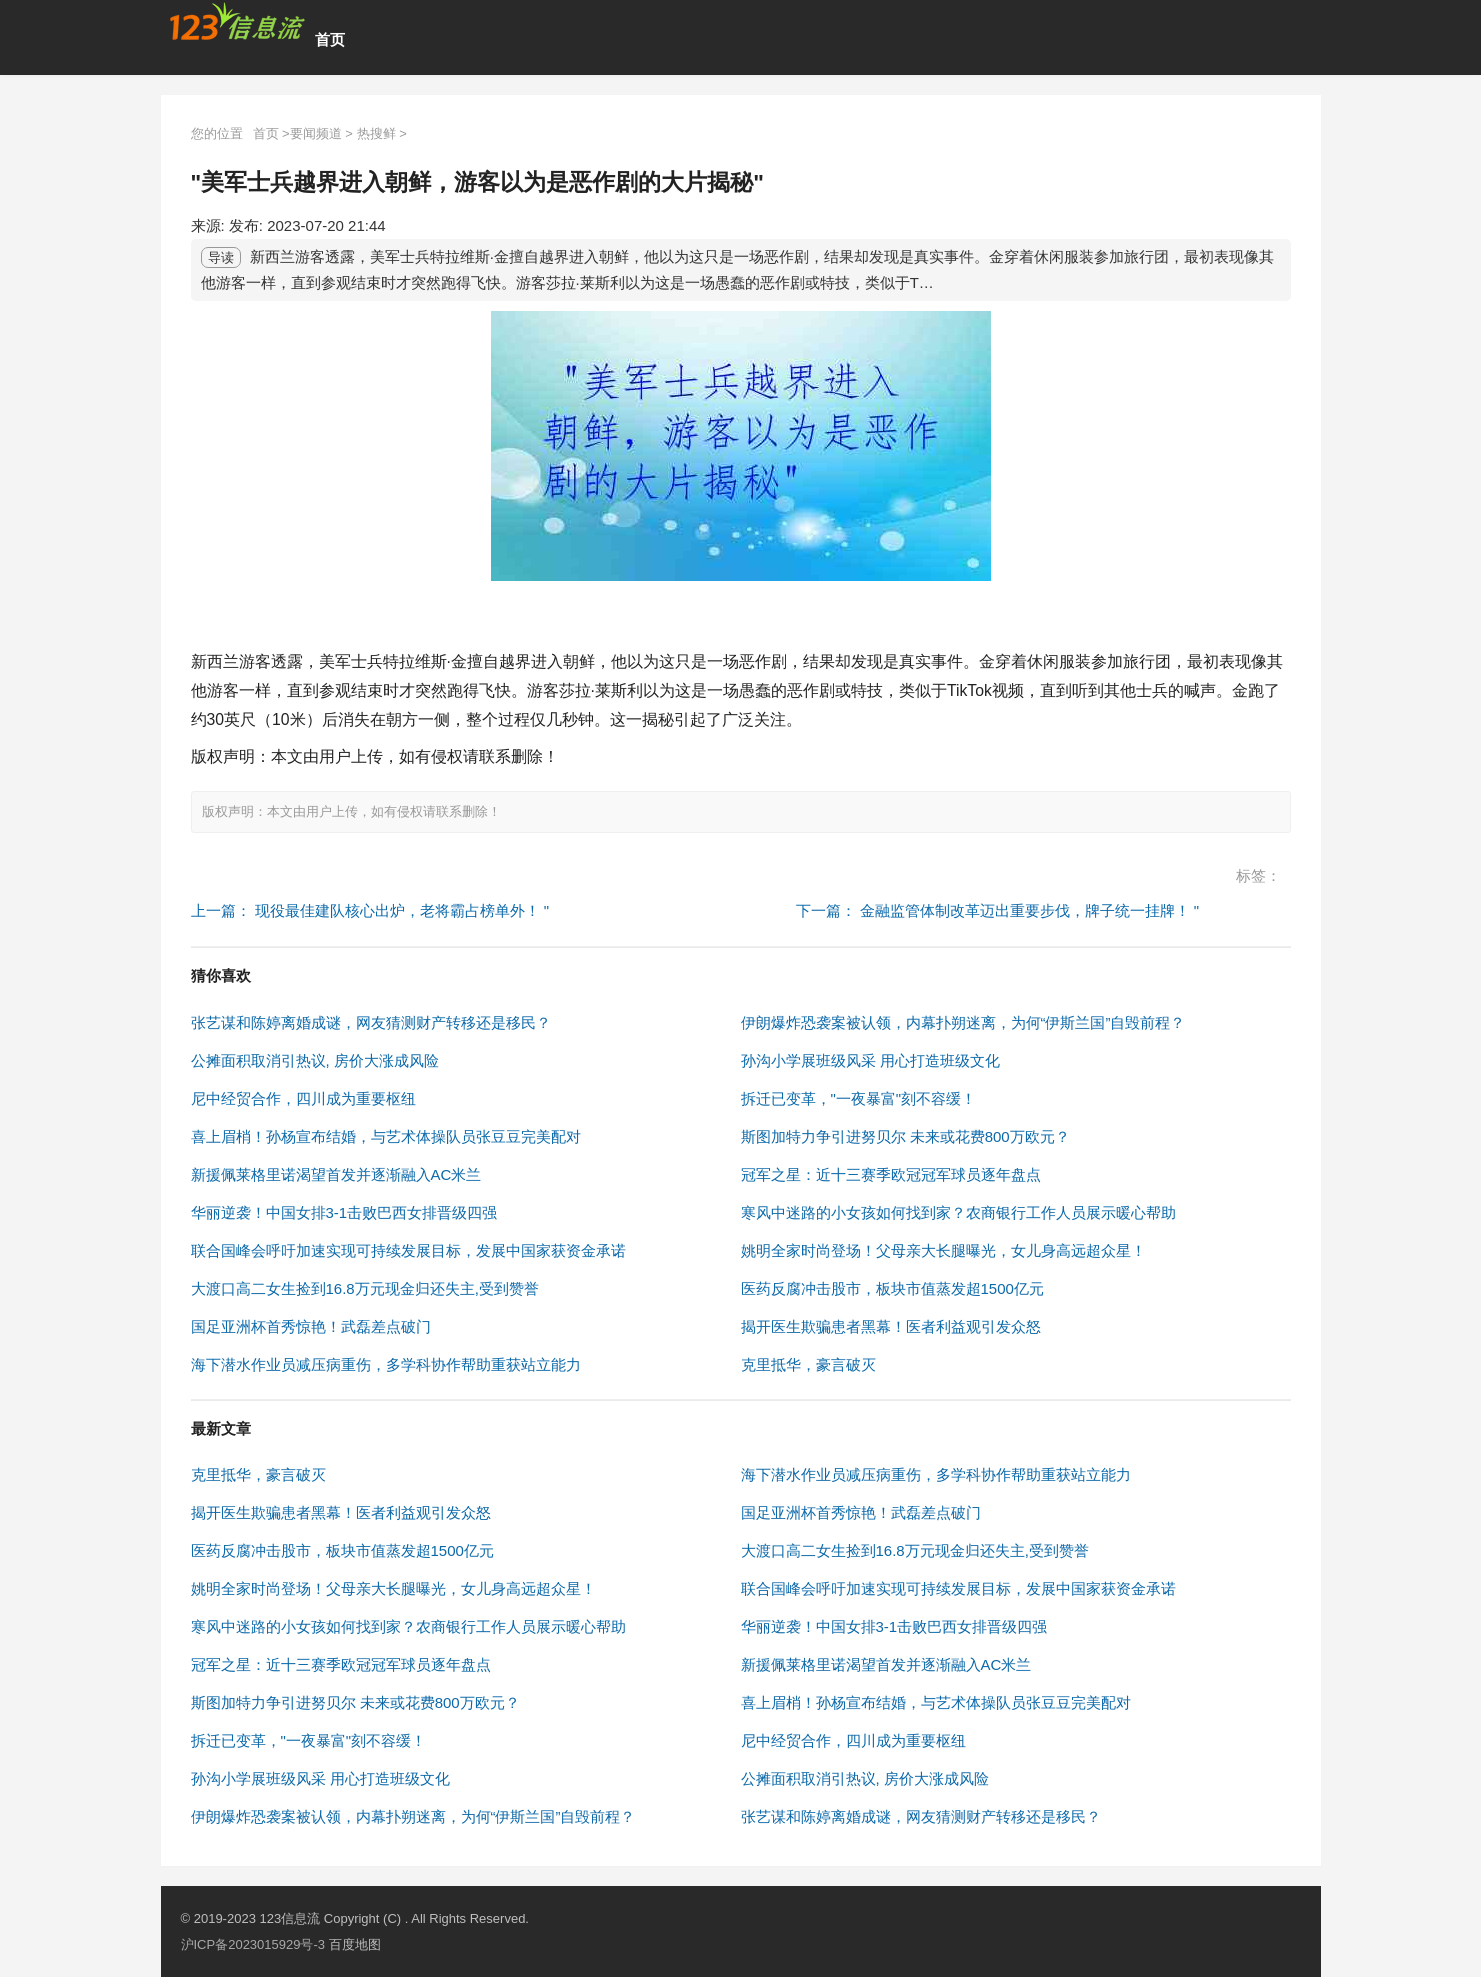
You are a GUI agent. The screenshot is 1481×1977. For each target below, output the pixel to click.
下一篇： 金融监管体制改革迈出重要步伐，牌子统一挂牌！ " (998, 910)
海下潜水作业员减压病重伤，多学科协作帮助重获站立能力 (386, 1364)
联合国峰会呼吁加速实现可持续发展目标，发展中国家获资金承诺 (408, 1250)
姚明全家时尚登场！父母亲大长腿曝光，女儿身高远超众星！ (943, 1250)
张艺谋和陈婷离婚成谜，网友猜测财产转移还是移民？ (371, 1022)
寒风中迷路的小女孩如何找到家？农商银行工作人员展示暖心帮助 (958, 1212)
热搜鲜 (376, 133)
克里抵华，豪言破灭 (808, 1364)
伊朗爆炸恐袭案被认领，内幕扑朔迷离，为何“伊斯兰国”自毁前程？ (963, 1022)
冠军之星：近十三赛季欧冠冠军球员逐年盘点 (891, 1174)
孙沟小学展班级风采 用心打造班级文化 (870, 1060)
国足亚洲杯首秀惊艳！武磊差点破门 (311, 1326)
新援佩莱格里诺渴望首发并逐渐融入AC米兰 (336, 1174)
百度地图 (355, 1944)
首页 (330, 39)
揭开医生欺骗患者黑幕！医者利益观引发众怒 (891, 1326)
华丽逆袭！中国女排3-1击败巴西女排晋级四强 (344, 1212)
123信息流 (291, 1918)
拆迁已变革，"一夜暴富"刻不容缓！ (859, 1098)
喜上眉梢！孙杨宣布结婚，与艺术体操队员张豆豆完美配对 (386, 1136)
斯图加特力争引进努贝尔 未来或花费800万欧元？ (905, 1136)
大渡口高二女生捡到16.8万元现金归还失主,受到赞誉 (365, 1288)
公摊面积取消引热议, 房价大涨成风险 (315, 1060)
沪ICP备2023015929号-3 (253, 1944)
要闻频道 (316, 133)
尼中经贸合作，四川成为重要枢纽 (303, 1098)
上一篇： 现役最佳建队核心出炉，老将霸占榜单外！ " (370, 910)
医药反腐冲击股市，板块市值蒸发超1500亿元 (892, 1288)
